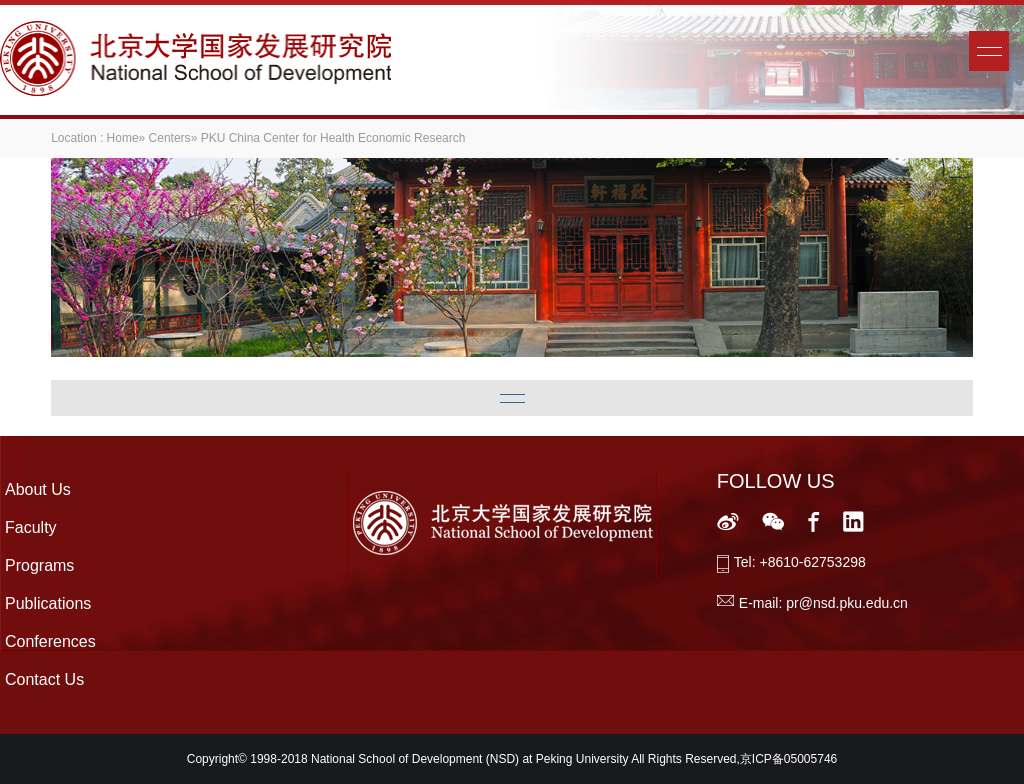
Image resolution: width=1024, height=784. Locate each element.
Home (123, 138)
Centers (170, 138)
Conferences (50, 641)
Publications (48, 603)
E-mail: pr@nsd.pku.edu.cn (823, 603)
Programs (39, 565)
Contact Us (44, 679)
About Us (38, 489)
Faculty (31, 527)
